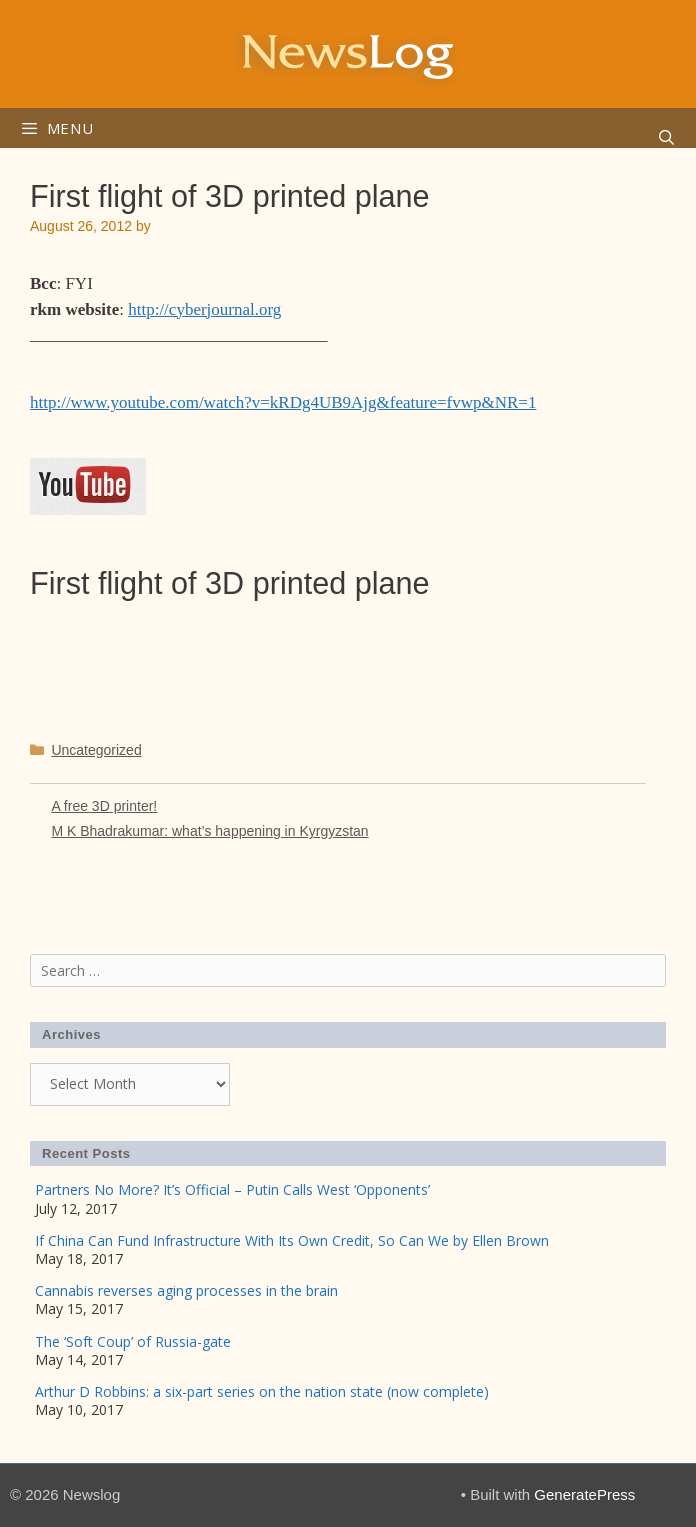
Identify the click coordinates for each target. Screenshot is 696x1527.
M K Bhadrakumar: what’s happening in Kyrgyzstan (209, 831)
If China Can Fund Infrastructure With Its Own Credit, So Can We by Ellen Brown (292, 1240)
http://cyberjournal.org (204, 309)
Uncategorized (96, 750)
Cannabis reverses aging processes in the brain (186, 1290)
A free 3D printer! (104, 806)
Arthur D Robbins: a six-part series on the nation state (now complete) (262, 1391)
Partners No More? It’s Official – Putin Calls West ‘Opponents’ (232, 1189)
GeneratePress (584, 1494)
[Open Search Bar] (666, 138)
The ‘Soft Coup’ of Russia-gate (133, 1341)
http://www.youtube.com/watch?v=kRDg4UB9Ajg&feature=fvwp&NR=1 (283, 402)
